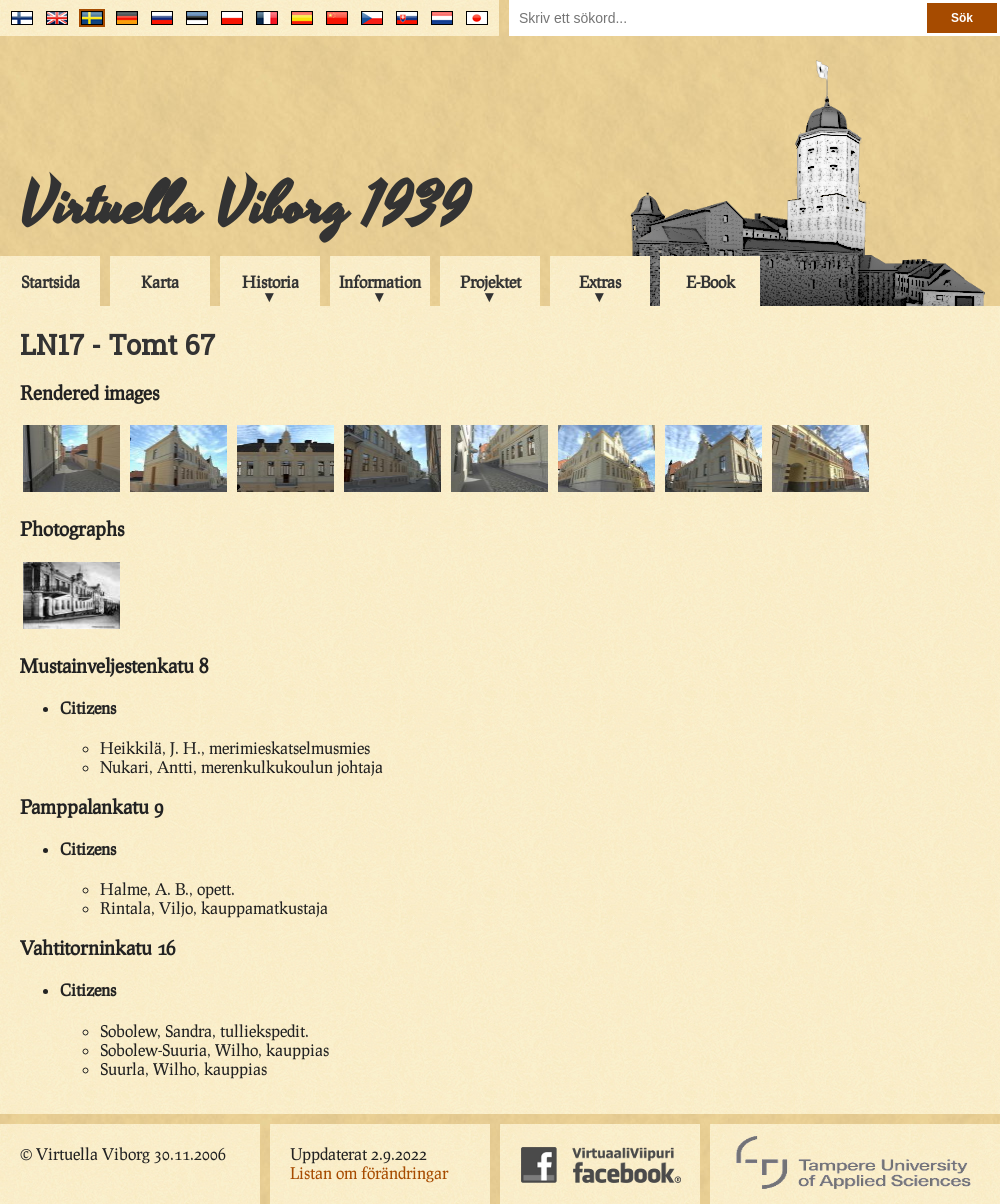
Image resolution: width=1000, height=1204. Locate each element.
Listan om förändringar (369, 1172)
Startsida (50, 281)
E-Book (710, 281)
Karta (160, 281)
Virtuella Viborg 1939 (244, 207)
